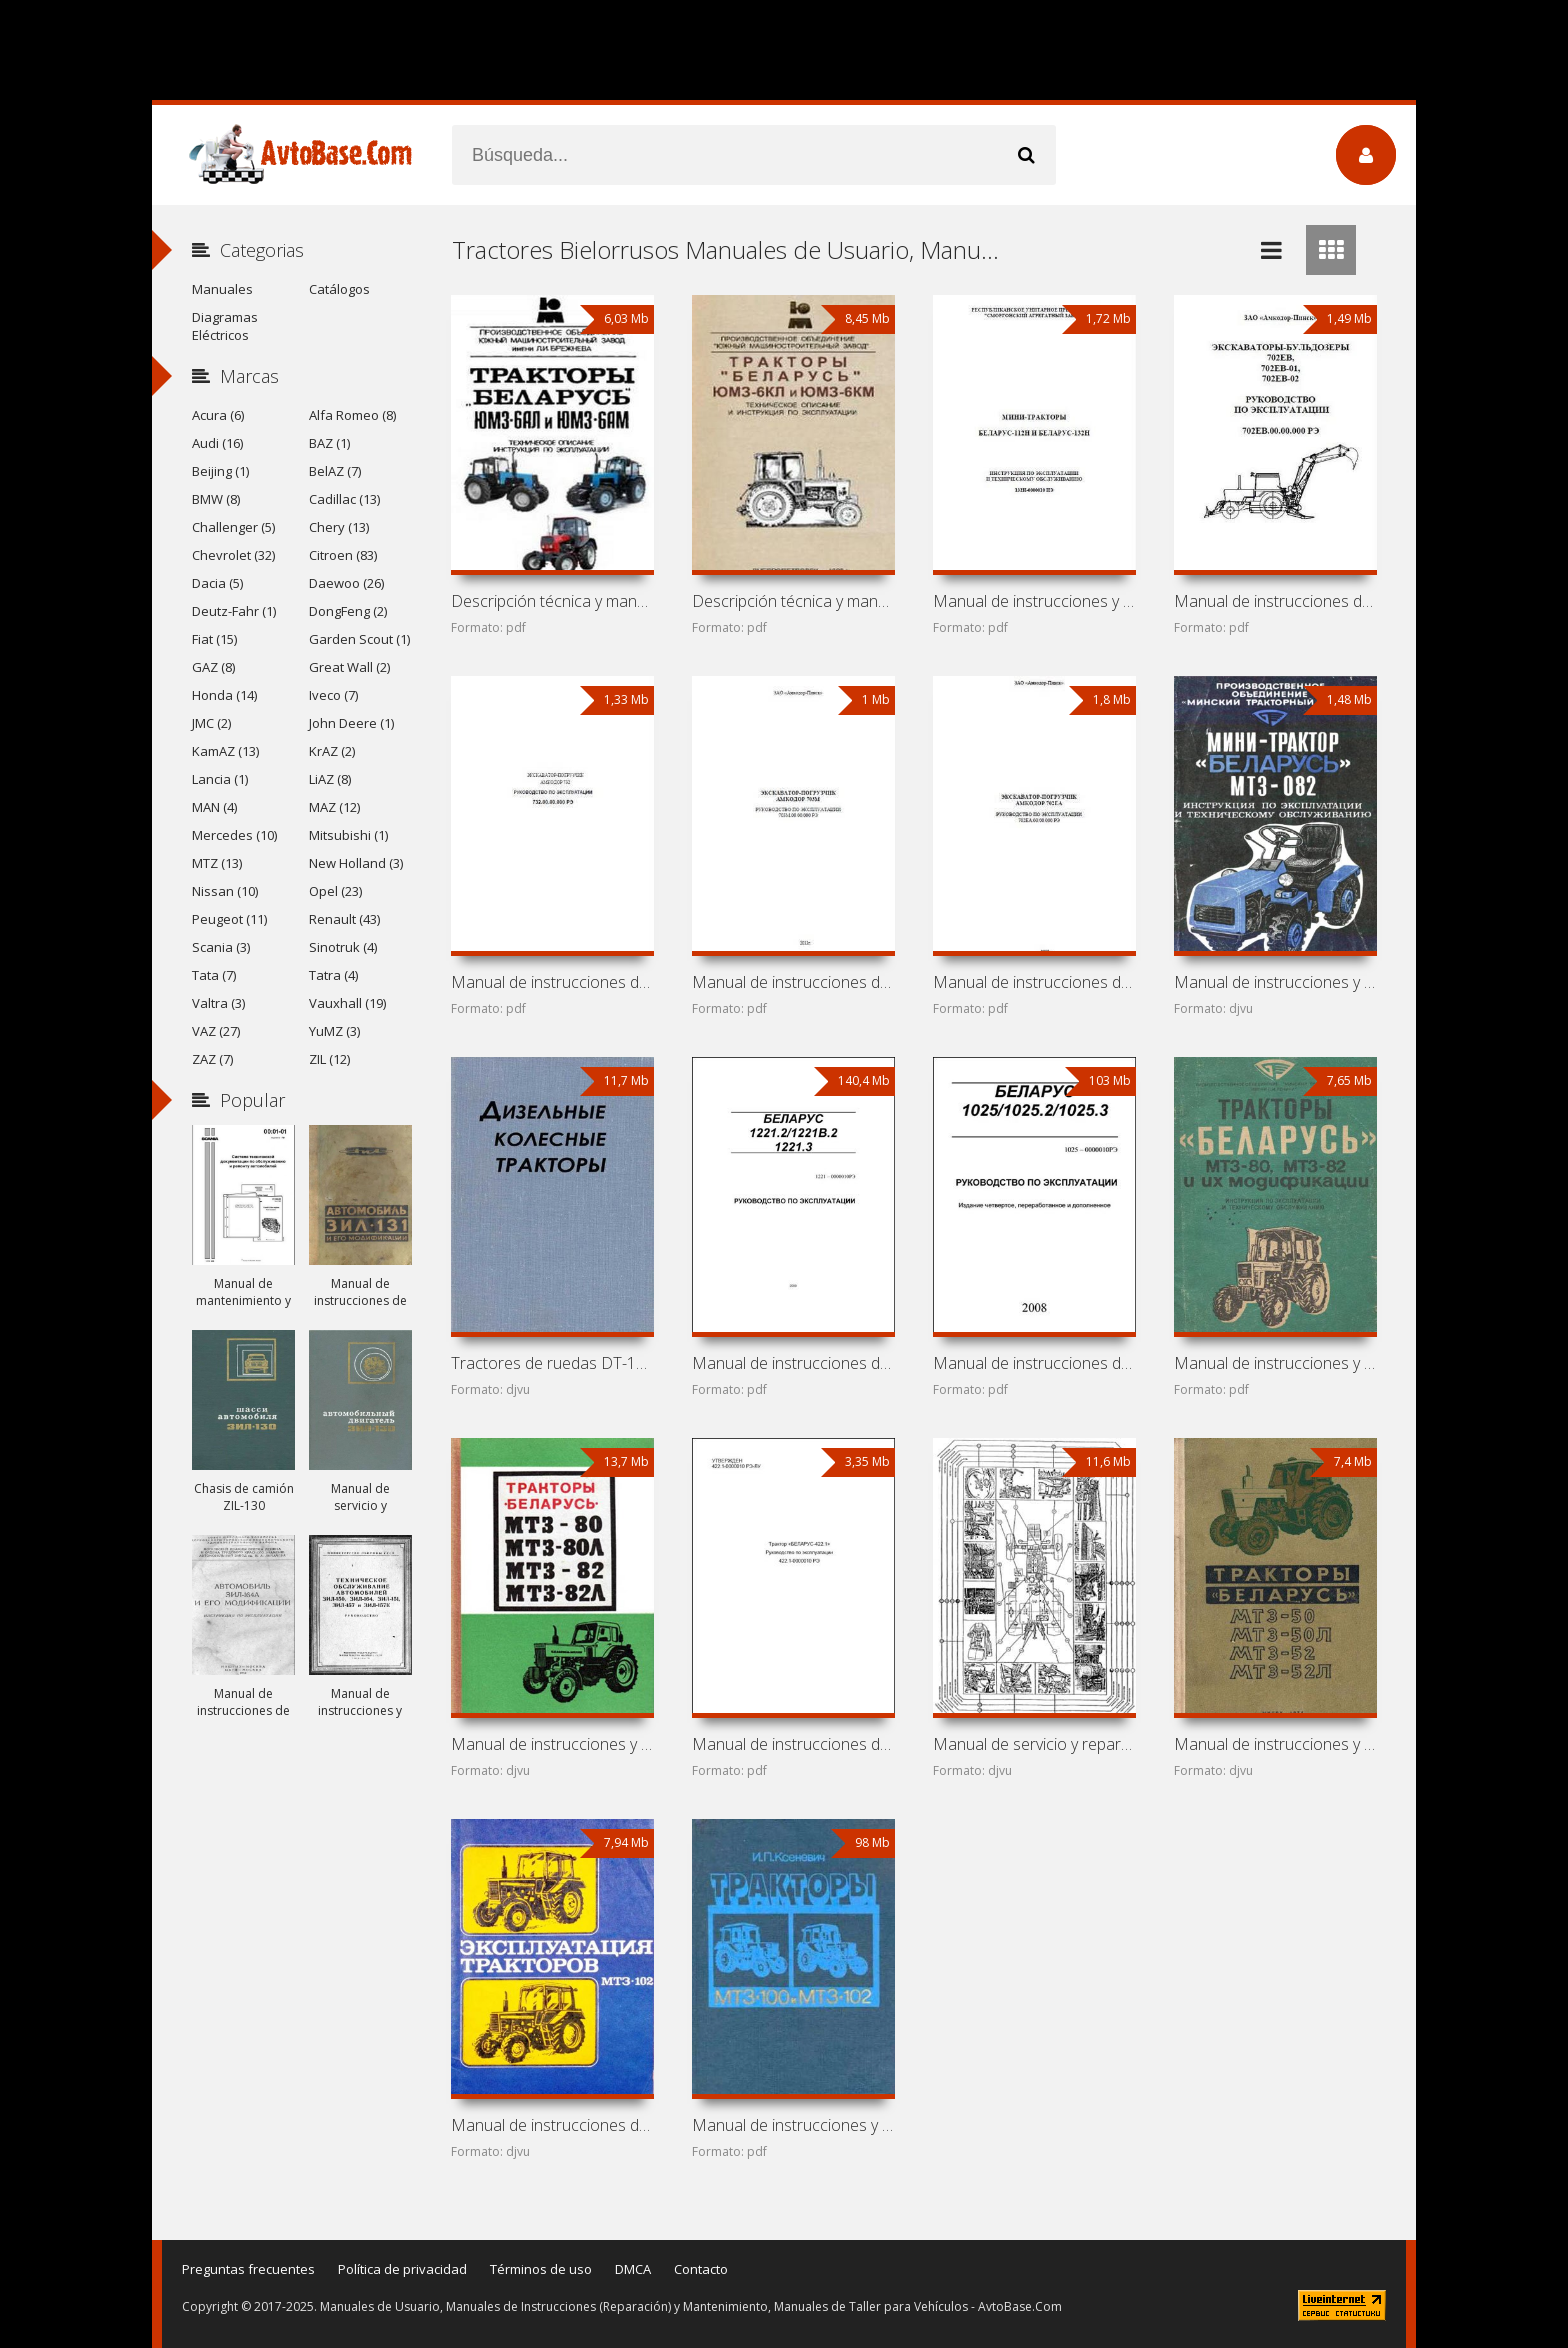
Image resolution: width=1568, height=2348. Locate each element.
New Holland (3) (356, 863)
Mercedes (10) (234, 835)
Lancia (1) (220, 779)
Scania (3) (221, 947)
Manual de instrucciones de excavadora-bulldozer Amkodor (1275, 601)
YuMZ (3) (334, 1031)
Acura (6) (218, 415)
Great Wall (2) (349, 667)
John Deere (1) (351, 723)
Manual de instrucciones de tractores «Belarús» (793, 1363)
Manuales (222, 289)
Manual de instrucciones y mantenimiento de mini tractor (1275, 982)
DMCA (633, 2269)
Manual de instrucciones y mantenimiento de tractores (1275, 1363)
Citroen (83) (343, 555)
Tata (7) (214, 975)
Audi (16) (217, 443)
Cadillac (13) (344, 499)
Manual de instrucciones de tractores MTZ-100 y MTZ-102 (552, 2125)
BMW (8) (216, 499)
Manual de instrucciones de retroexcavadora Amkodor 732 (552, 982)
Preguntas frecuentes (248, 2269)
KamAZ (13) (225, 751)
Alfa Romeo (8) (352, 415)
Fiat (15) (214, 639)
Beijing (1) (220, 471)
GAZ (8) (213, 667)
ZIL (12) (329, 1059)
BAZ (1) (329, 443)
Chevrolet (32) (233, 555)
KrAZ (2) (332, 751)
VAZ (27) (216, 1031)
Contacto (701, 2269)
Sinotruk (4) (343, 947)
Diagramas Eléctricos (225, 326)
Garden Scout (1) (359, 639)
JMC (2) (211, 723)
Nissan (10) (225, 891)
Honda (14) (224, 695)
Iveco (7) (333, 695)
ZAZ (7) (212, 1059)
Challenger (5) (233, 527)
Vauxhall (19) (347, 1003)
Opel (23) (335, 891)
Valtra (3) (218, 1003)
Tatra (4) (333, 975)
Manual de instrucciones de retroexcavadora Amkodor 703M (793, 982)
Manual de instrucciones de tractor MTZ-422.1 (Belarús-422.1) (793, 1744)
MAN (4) (214, 807)
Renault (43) (344, 919)
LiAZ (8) (330, 779)
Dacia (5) (217, 583)
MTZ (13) (217, 863)
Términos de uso (541, 2269)
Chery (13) (339, 527)
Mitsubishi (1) (348, 835)
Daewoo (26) (346, 583)
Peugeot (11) (229, 919)
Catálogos (339, 289)
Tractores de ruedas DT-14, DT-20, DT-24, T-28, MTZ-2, (552, 1363)
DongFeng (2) (348, 611)
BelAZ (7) (335, 471)
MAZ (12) (334, 807)
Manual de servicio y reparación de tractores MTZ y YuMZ (1034, 1744)
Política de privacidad (402, 2269)
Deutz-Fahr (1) (234, 611)
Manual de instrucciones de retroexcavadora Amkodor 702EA (1034, 982)
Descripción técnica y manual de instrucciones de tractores (552, 601)
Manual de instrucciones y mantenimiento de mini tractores (1034, 601)
